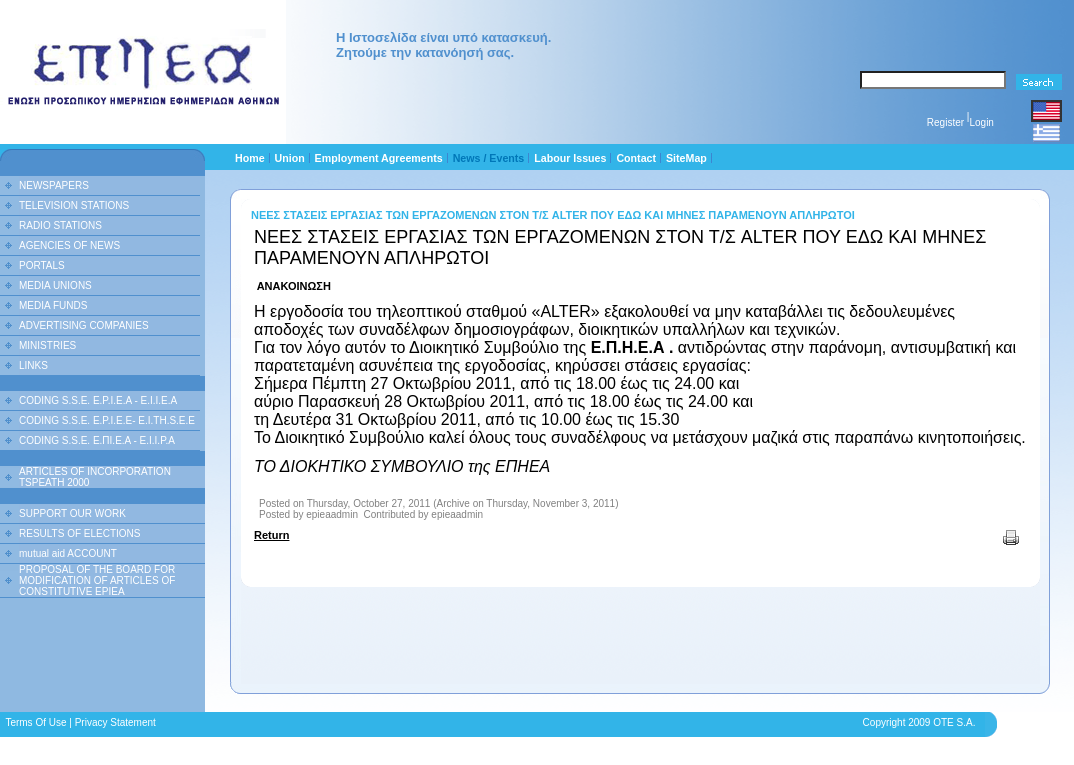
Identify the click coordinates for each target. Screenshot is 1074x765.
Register (945, 122)
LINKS (33, 365)
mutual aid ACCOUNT (68, 553)
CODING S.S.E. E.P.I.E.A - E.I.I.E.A (98, 400)
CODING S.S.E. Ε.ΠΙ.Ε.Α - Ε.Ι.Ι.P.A (97, 440)
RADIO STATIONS (60, 225)
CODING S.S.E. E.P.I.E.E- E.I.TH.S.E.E (107, 420)
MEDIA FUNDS (53, 305)
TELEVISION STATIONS (74, 205)
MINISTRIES (47, 345)
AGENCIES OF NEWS (69, 245)
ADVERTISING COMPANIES (84, 325)
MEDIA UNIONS (55, 285)
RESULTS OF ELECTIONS (80, 533)
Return (271, 535)
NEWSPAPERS (54, 185)
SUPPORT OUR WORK (72, 513)
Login (981, 122)
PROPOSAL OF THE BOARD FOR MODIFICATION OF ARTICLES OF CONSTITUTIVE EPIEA (97, 580)
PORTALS (42, 265)
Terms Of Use (35, 722)
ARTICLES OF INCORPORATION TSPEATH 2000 (95, 477)
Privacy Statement (115, 722)
